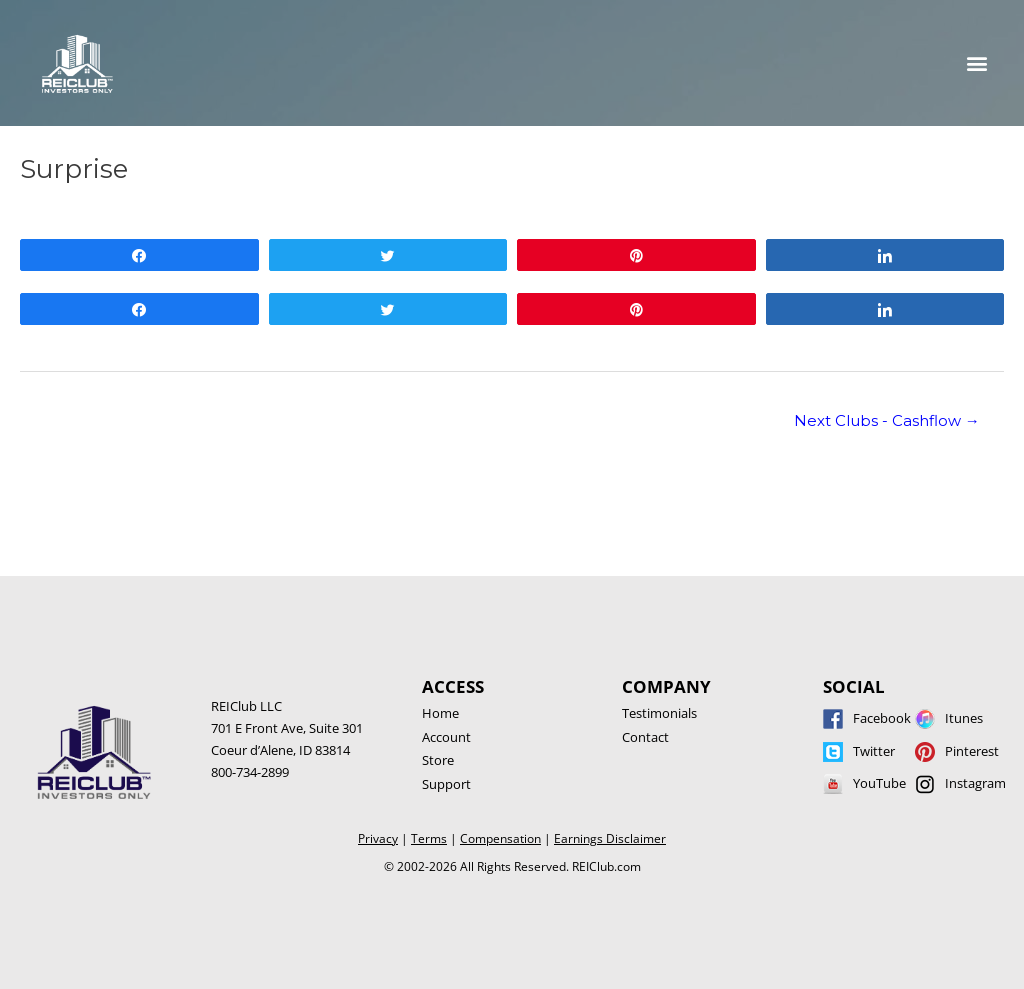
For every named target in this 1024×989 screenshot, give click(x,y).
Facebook (882, 718)
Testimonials (659, 713)
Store (438, 760)
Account (446, 737)
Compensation (500, 838)
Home (440, 713)
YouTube (879, 783)
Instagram (975, 783)
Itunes (964, 718)
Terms (429, 838)
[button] (977, 63)
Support (446, 784)
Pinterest (972, 751)
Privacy (378, 838)
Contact (645, 737)
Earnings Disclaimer (610, 838)
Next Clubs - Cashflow (887, 421)
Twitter (874, 751)
